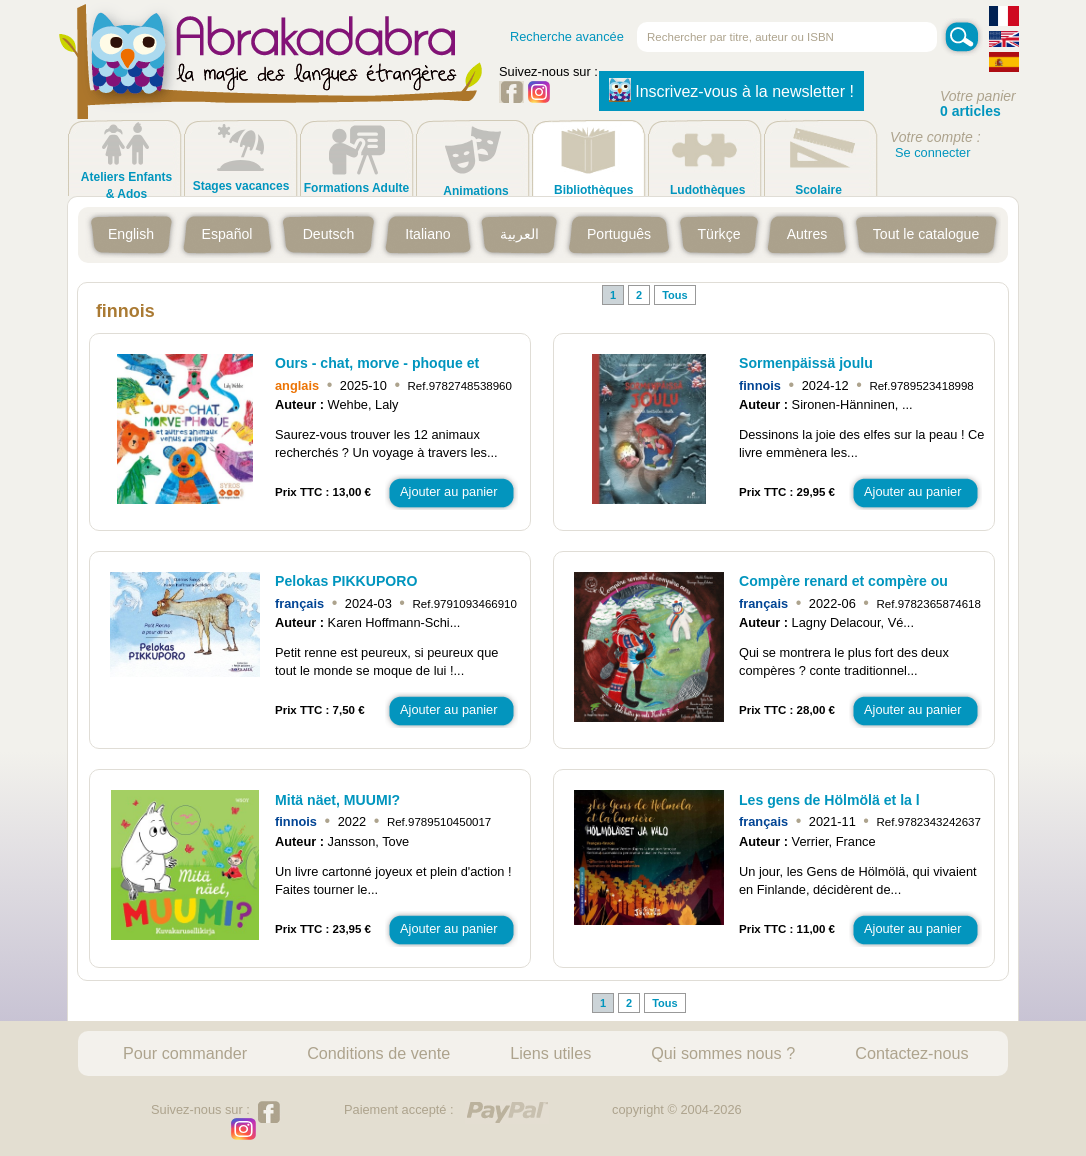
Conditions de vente (378, 1053)
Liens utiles (550, 1053)
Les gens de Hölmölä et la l (829, 800)
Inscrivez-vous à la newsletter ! (731, 90)
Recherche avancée (567, 36)
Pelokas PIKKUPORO (346, 581)
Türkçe (718, 234)
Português (619, 234)
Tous (674, 295)
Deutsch (329, 234)
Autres (807, 234)
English (131, 234)
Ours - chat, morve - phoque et (377, 363)
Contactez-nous (911, 1053)
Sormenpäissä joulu (806, 363)
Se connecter (932, 152)
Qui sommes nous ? (723, 1053)
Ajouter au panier (448, 491)
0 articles (970, 111)
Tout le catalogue (926, 234)
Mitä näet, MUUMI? (337, 800)
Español (227, 234)
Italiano (427, 234)
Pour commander (185, 1053)
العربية (519, 234)
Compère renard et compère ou (843, 581)
